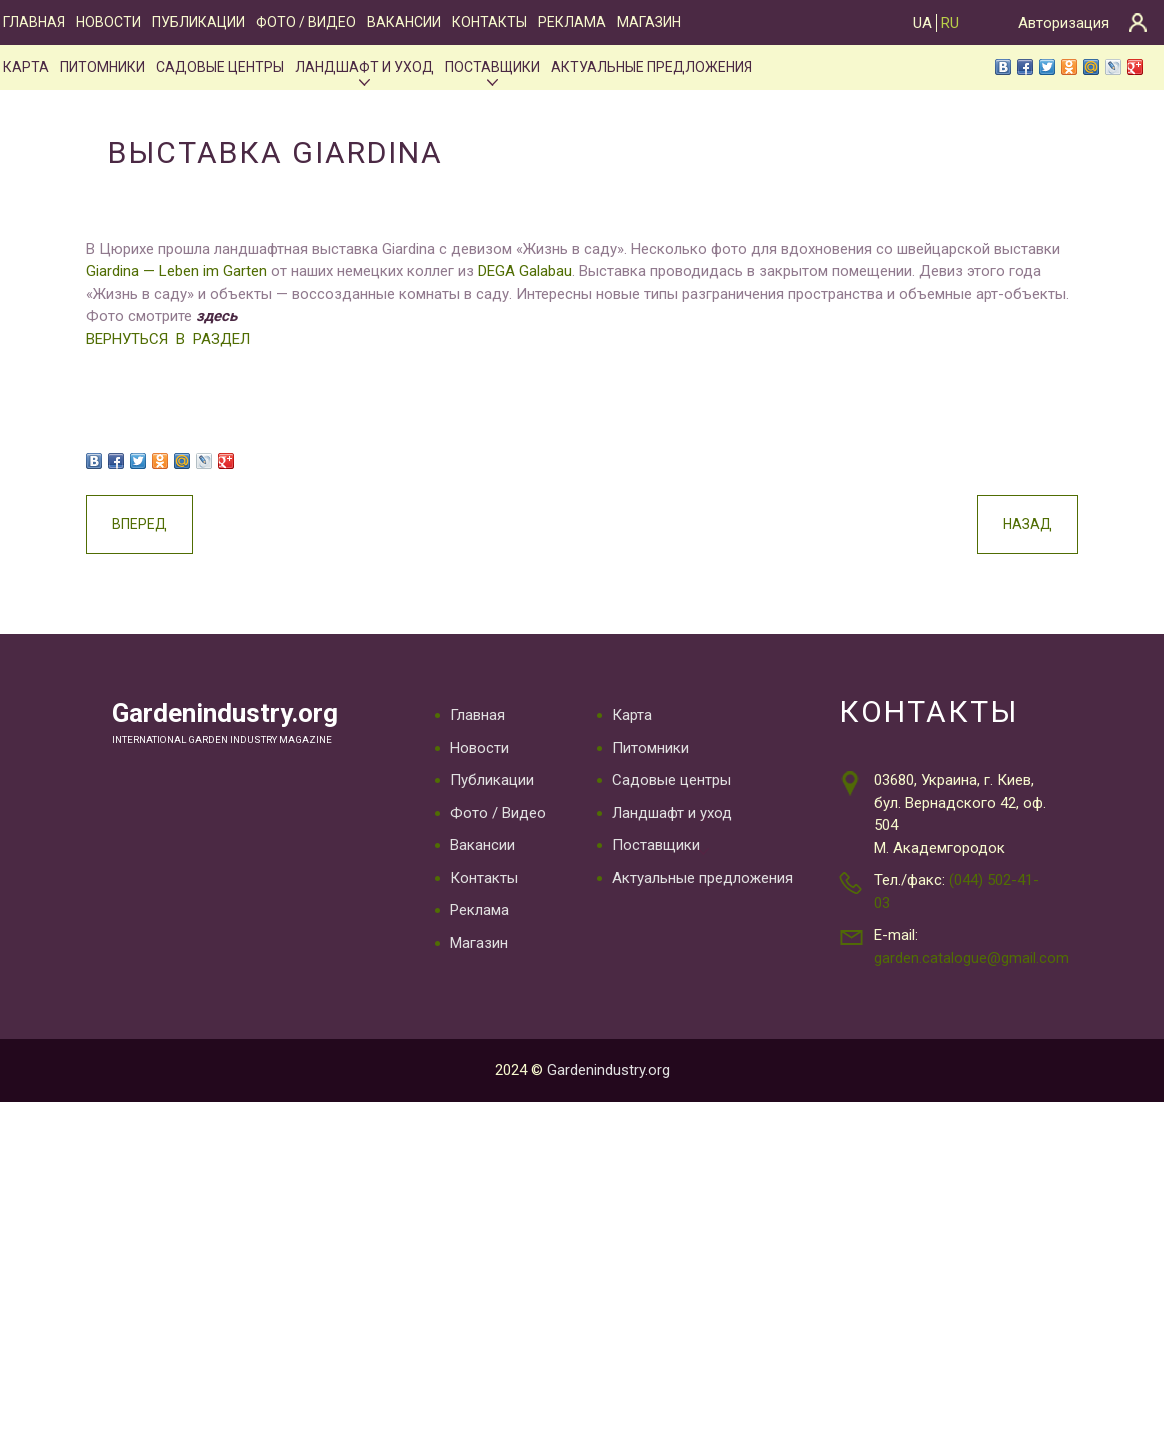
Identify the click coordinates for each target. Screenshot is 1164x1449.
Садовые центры (220, 67)
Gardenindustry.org (229, 714)
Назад (1038, 524)
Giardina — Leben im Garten (165, 271)
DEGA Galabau (514, 271)
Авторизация (1063, 23)
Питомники (102, 67)
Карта (26, 67)
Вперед (128, 524)
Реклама (572, 22)
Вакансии (404, 22)
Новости (108, 22)
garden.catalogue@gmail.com (971, 958)
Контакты (489, 22)
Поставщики (492, 67)
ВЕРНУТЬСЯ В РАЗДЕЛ (157, 339)
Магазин (649, 22)
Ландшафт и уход (364, 67)
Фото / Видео (306, 22)
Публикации (198, 22)
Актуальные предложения (651, 67)
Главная (34, 22)
